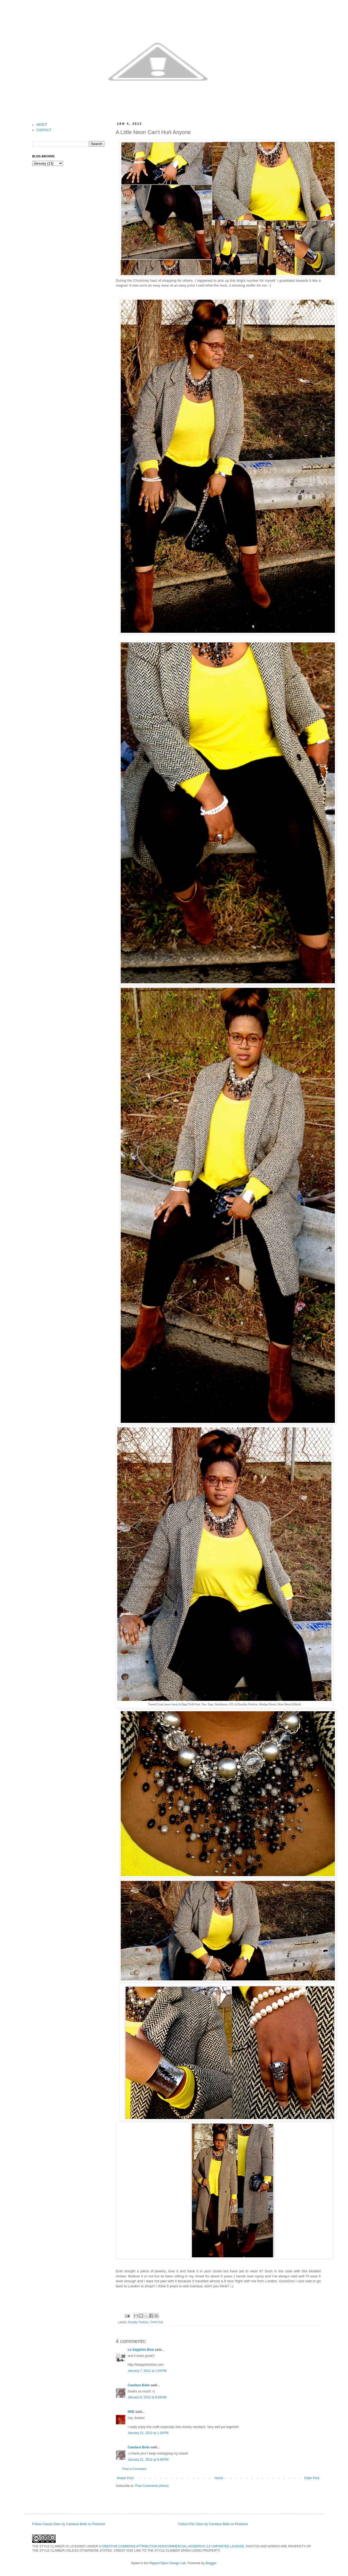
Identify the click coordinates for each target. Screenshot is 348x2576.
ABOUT (41, 125)
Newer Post (125, 2478)
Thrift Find (156, 2322)
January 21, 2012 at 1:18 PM (148, 2433)
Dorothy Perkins (138, 2322)
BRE (131, 2412)
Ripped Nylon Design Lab (167, 2563)
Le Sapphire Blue (141, 2350)
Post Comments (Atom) (152, 2486)
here (174, 1704)
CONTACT (43, 130)
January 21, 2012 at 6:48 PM (148, 2459)
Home (219, 2478)
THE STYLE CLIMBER (48, 2546)
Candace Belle (139, 2385)
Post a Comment (134, 2469)
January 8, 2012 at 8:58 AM (147, 2397)
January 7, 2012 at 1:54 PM (147, 2371)
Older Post (311, 2478)
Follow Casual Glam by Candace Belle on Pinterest (68, 2524)
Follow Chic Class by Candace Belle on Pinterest (213, 2524)
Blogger (210, 2563)
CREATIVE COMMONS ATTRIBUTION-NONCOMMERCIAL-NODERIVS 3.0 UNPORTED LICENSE (172, 2546)
